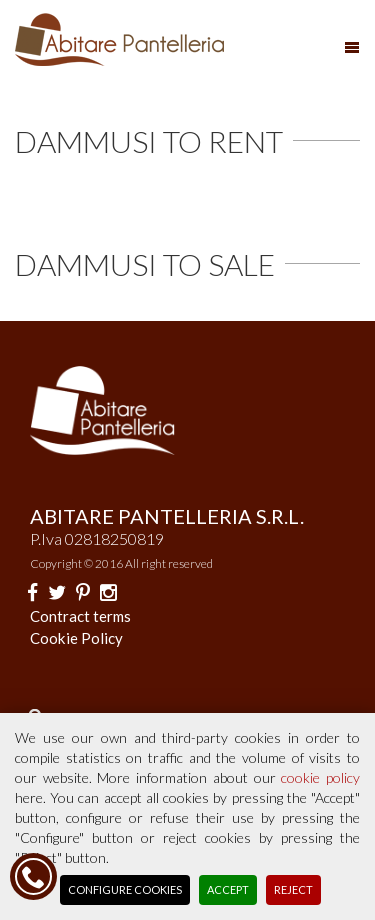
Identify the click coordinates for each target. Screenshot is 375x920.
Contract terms (80, 616)
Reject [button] (293, 889)
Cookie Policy (76, 638)
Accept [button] (228, 889)
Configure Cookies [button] (125, 889)
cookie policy (320, 777)
